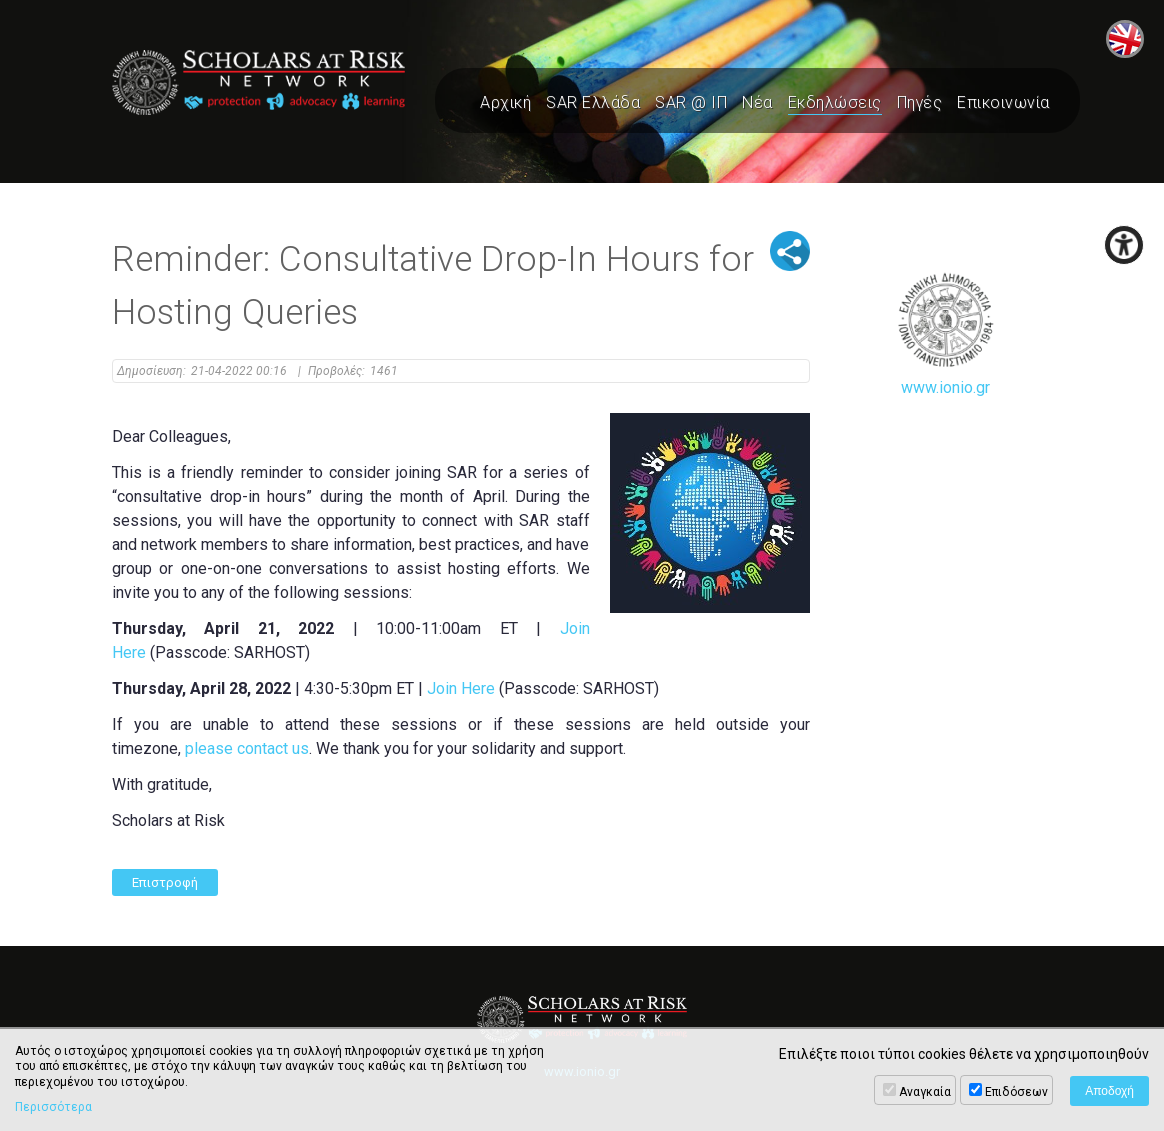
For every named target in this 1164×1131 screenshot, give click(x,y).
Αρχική (505, 102)
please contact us (247, 748)
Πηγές (920, 102)
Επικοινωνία (1003, 102)
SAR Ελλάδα (593, 102)
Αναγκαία (925, 1092)
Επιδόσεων (1016, 1092)
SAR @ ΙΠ (691, 102)
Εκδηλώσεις (835, 102)
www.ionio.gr (946, 334)
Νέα (757, 102)
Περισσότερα (53, 1107)
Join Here (461, 688)
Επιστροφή (165, 882)
